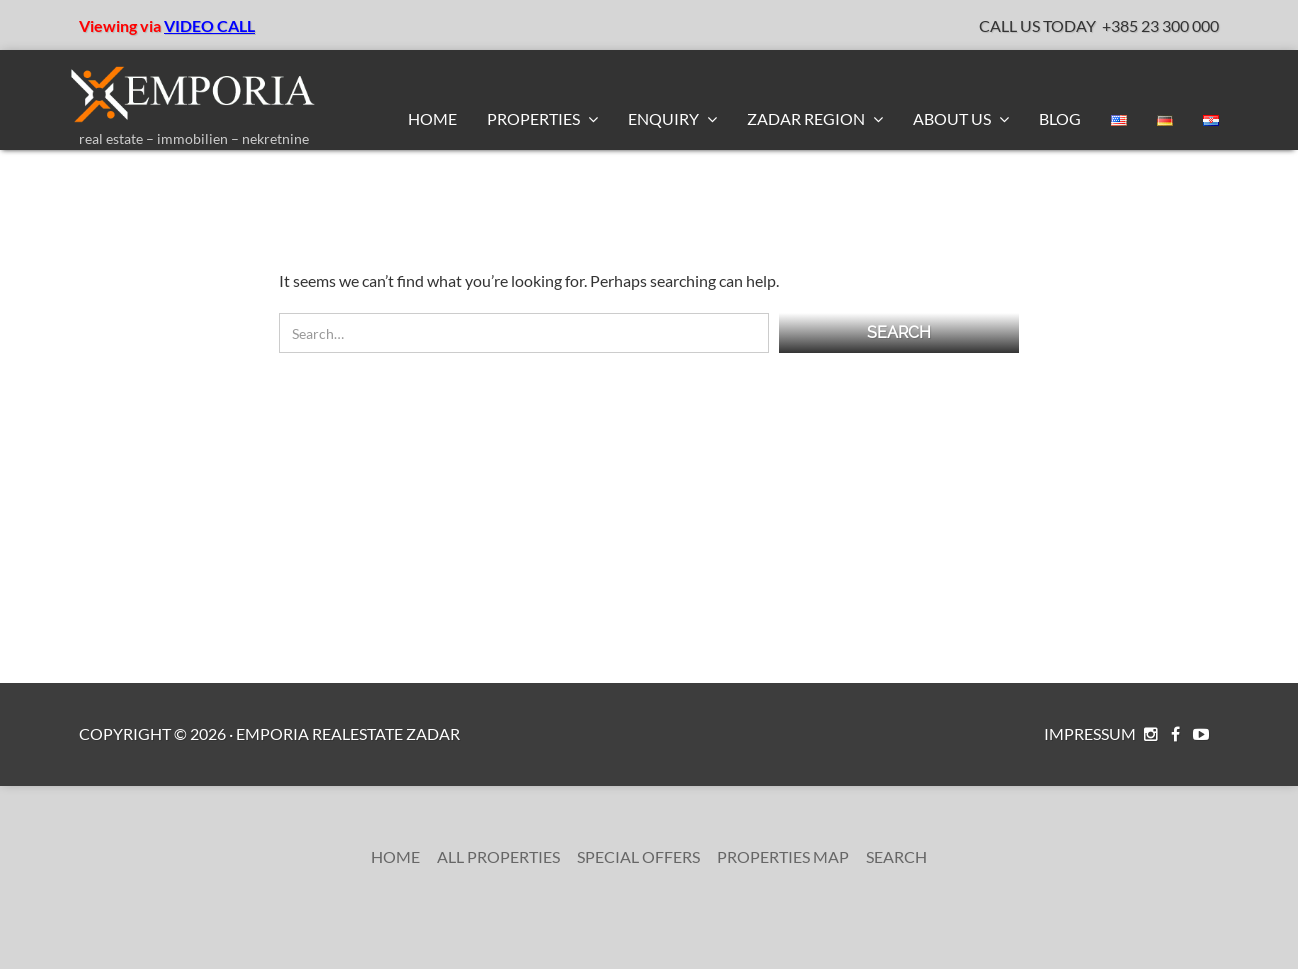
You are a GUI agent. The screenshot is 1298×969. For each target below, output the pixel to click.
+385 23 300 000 (1160, 25)
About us (953, 118)
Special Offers (638, 856)
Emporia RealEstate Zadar (348, 733)
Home (432, 118)
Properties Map (783, 856)
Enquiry (665, 118)
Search (896, 856)
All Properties (498, 856)
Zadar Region (807, 118)
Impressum (1090, 733)
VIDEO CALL (209, 25)
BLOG (1060, 118)
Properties (535, 118)
